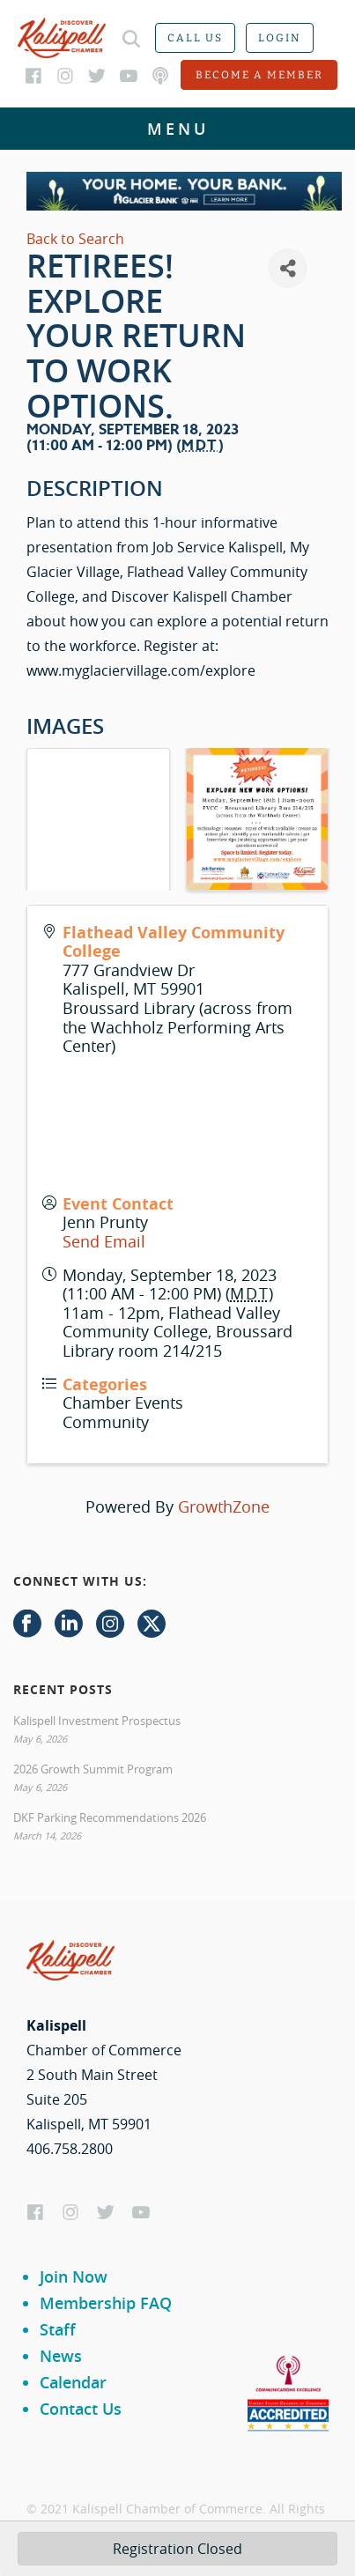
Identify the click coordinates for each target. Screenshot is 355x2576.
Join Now (73, 2276)
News (61, 2355)
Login (279, 38)
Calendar (73, 2382)
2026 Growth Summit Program (93, 1769)
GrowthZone (224, 1506)
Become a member (259, 75)
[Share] (287, 268)
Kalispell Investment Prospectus (97, 1720)
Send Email (104, 1241)
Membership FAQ (106, 2302)
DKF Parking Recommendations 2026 (109, 1817)
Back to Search (75, 238)
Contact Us (81, 2408)
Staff (58, 2329)
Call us (195, 38)
